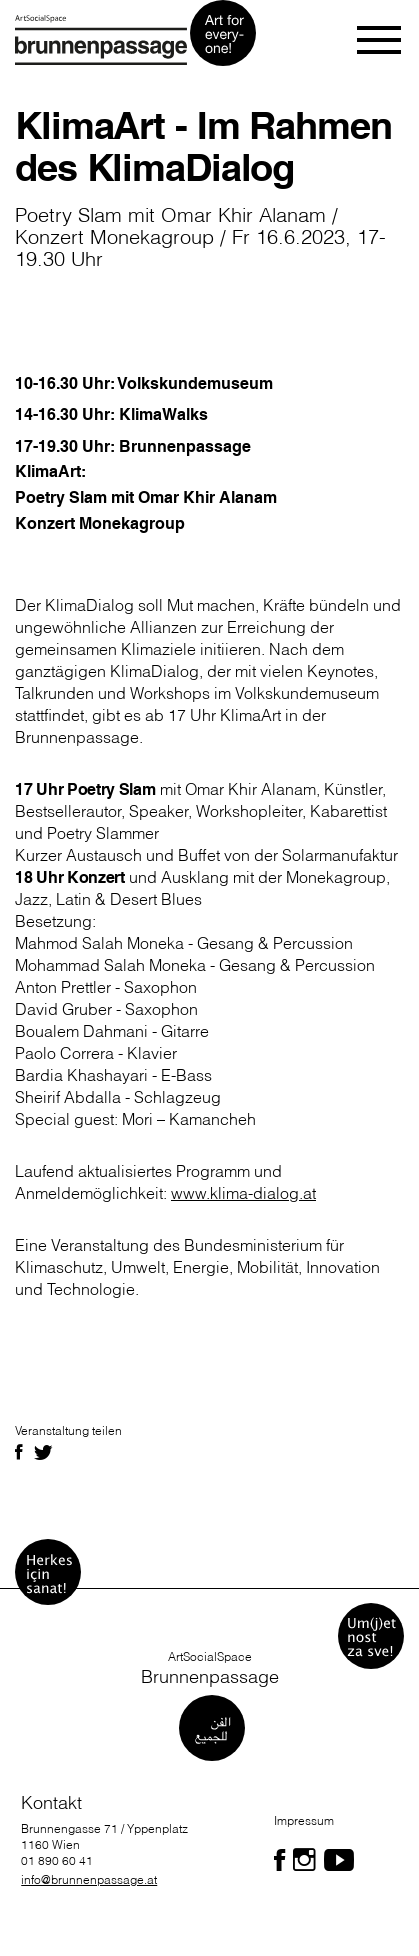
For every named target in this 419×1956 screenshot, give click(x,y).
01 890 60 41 (57, 1860)
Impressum (304, 1820)
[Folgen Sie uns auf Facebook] (279, 1860)
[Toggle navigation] (380, 40)
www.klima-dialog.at (243, 1193)
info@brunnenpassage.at (89, 1879)
